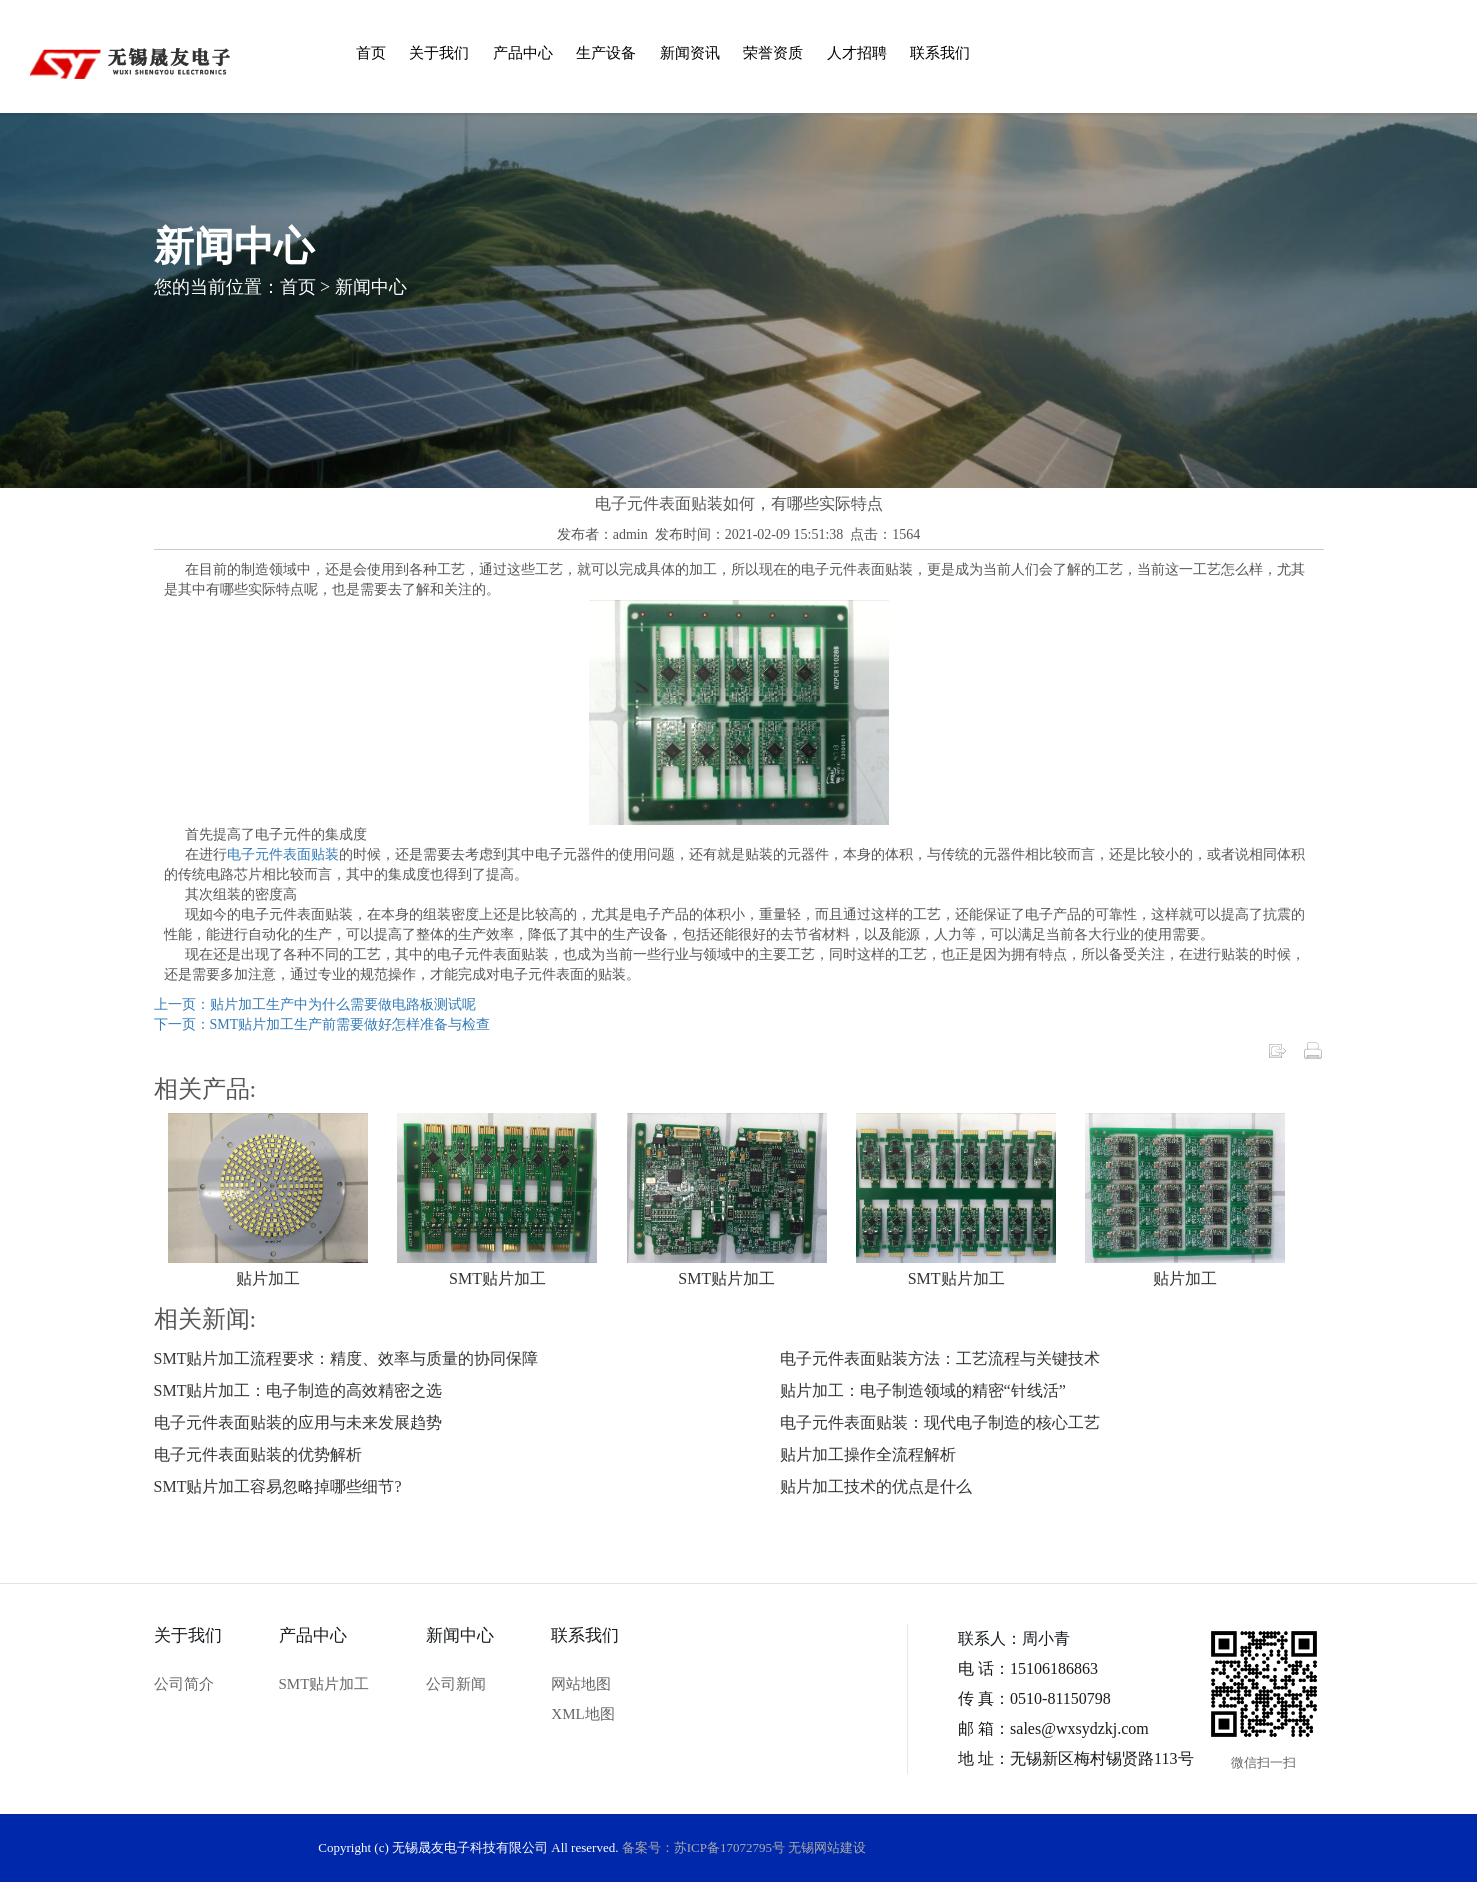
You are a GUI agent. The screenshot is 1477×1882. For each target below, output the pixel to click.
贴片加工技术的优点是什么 (876, 1486)
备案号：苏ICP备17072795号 (703, 1847)
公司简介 (184, 1684)
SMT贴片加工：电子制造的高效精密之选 (298, 1390)
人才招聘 (857, 53)
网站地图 (581, 1684)
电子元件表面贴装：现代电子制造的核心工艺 (940, 1422)
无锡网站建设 (827, 1847)
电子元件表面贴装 (283, 854)
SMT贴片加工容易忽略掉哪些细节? (278, 1486)
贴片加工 (268, 1278)
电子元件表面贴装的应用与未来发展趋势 (298, 1422)
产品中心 (523, 53)
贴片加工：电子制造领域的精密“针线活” (923, 1390)
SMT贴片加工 (497, 1278)
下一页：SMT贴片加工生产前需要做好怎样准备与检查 (322, 1024)
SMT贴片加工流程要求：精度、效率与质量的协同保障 (346, 1358)
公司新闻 (456, 1684)
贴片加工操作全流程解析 (868, 1454)
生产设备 (606, 53)
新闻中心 (371, 287)
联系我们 (940, 53)
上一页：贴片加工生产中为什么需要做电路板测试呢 (315, 1004)
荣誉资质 (773, 53)
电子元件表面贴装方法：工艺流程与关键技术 (940, 1358)
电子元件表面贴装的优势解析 (258, 1454)
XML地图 (582, 1714)
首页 (371, 53)
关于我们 (439, 53)
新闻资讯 (690, 53)
